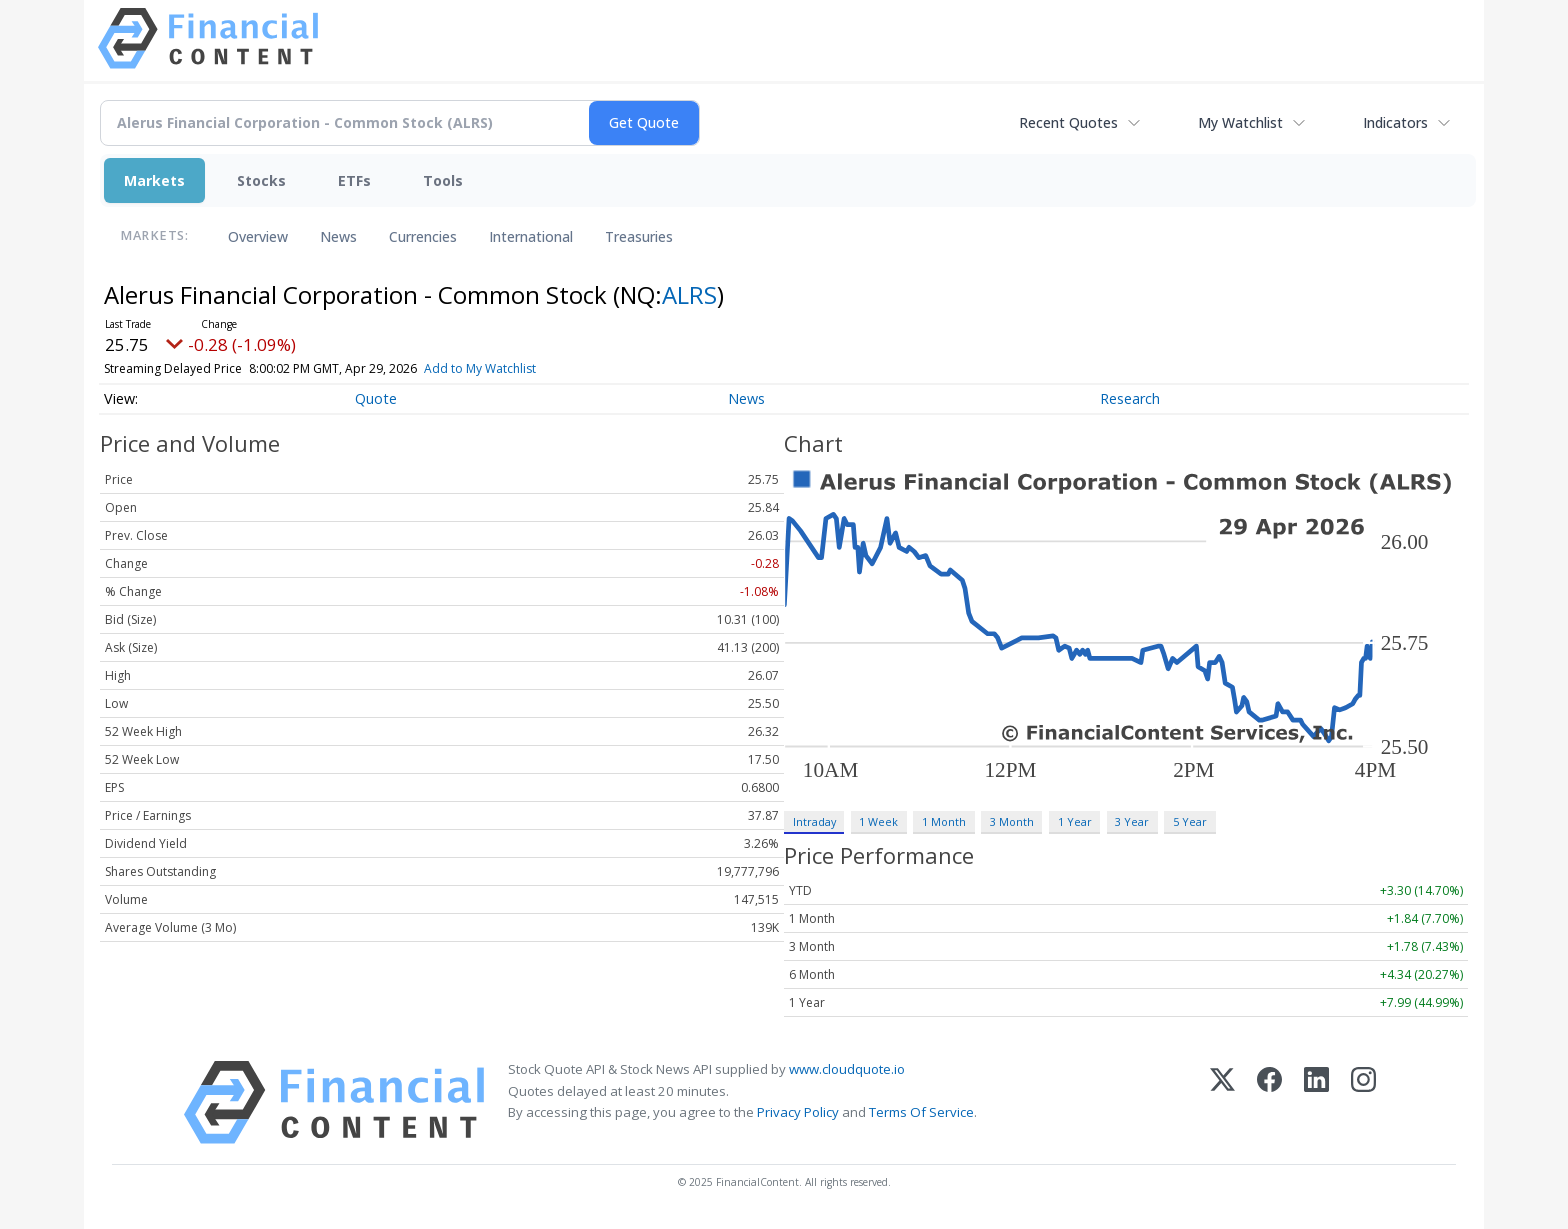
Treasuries (639, 236)
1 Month (944, 821)
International (531, 236)
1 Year (1075, 821)
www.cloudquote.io (847, 1069)
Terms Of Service (921, 1112)
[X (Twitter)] (1222, 1102)
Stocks (261, 180)
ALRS (689, 294)
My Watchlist (1240, 122)
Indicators (1395, 122)
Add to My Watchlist (516, 368)
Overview (258, 236)
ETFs (354, 180)
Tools (443, 180)
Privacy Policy (798, 1112)
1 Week (878, 821)
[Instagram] (1363, 1102)
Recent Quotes (1068, 122)
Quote (376, 398)
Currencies (423, 236)
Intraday (814, 821)
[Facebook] (1269, 1102)
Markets (154, 180)
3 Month (1012, 821)
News (338, 236)
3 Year (1132, 821)
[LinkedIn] (1316, 1102)
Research (1130, 398)
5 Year (1190, 821)
